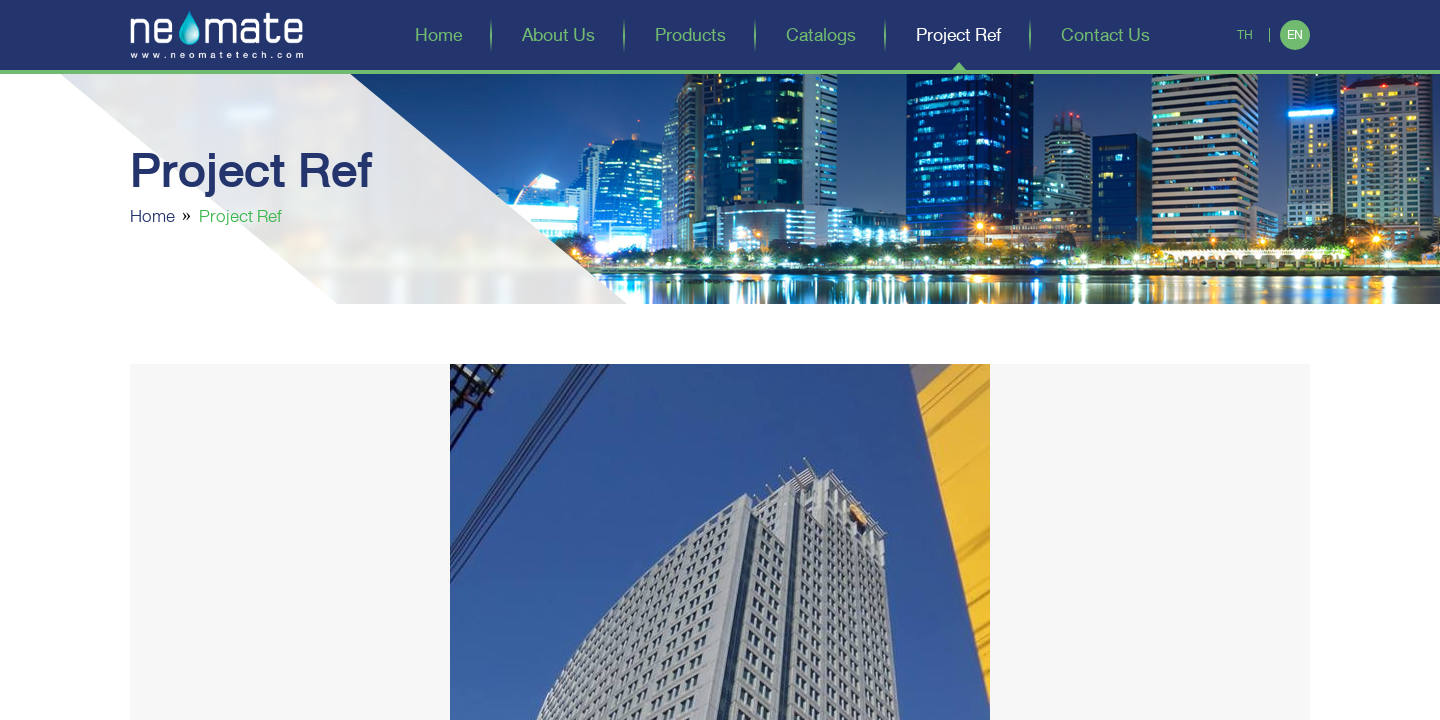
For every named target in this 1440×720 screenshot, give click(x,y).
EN (1295, 35)
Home (438, 35)
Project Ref (958, 35)
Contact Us (1105, 35)
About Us (558, 35)
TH (1245, 35)
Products (690, 35)
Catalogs (821, 35)
